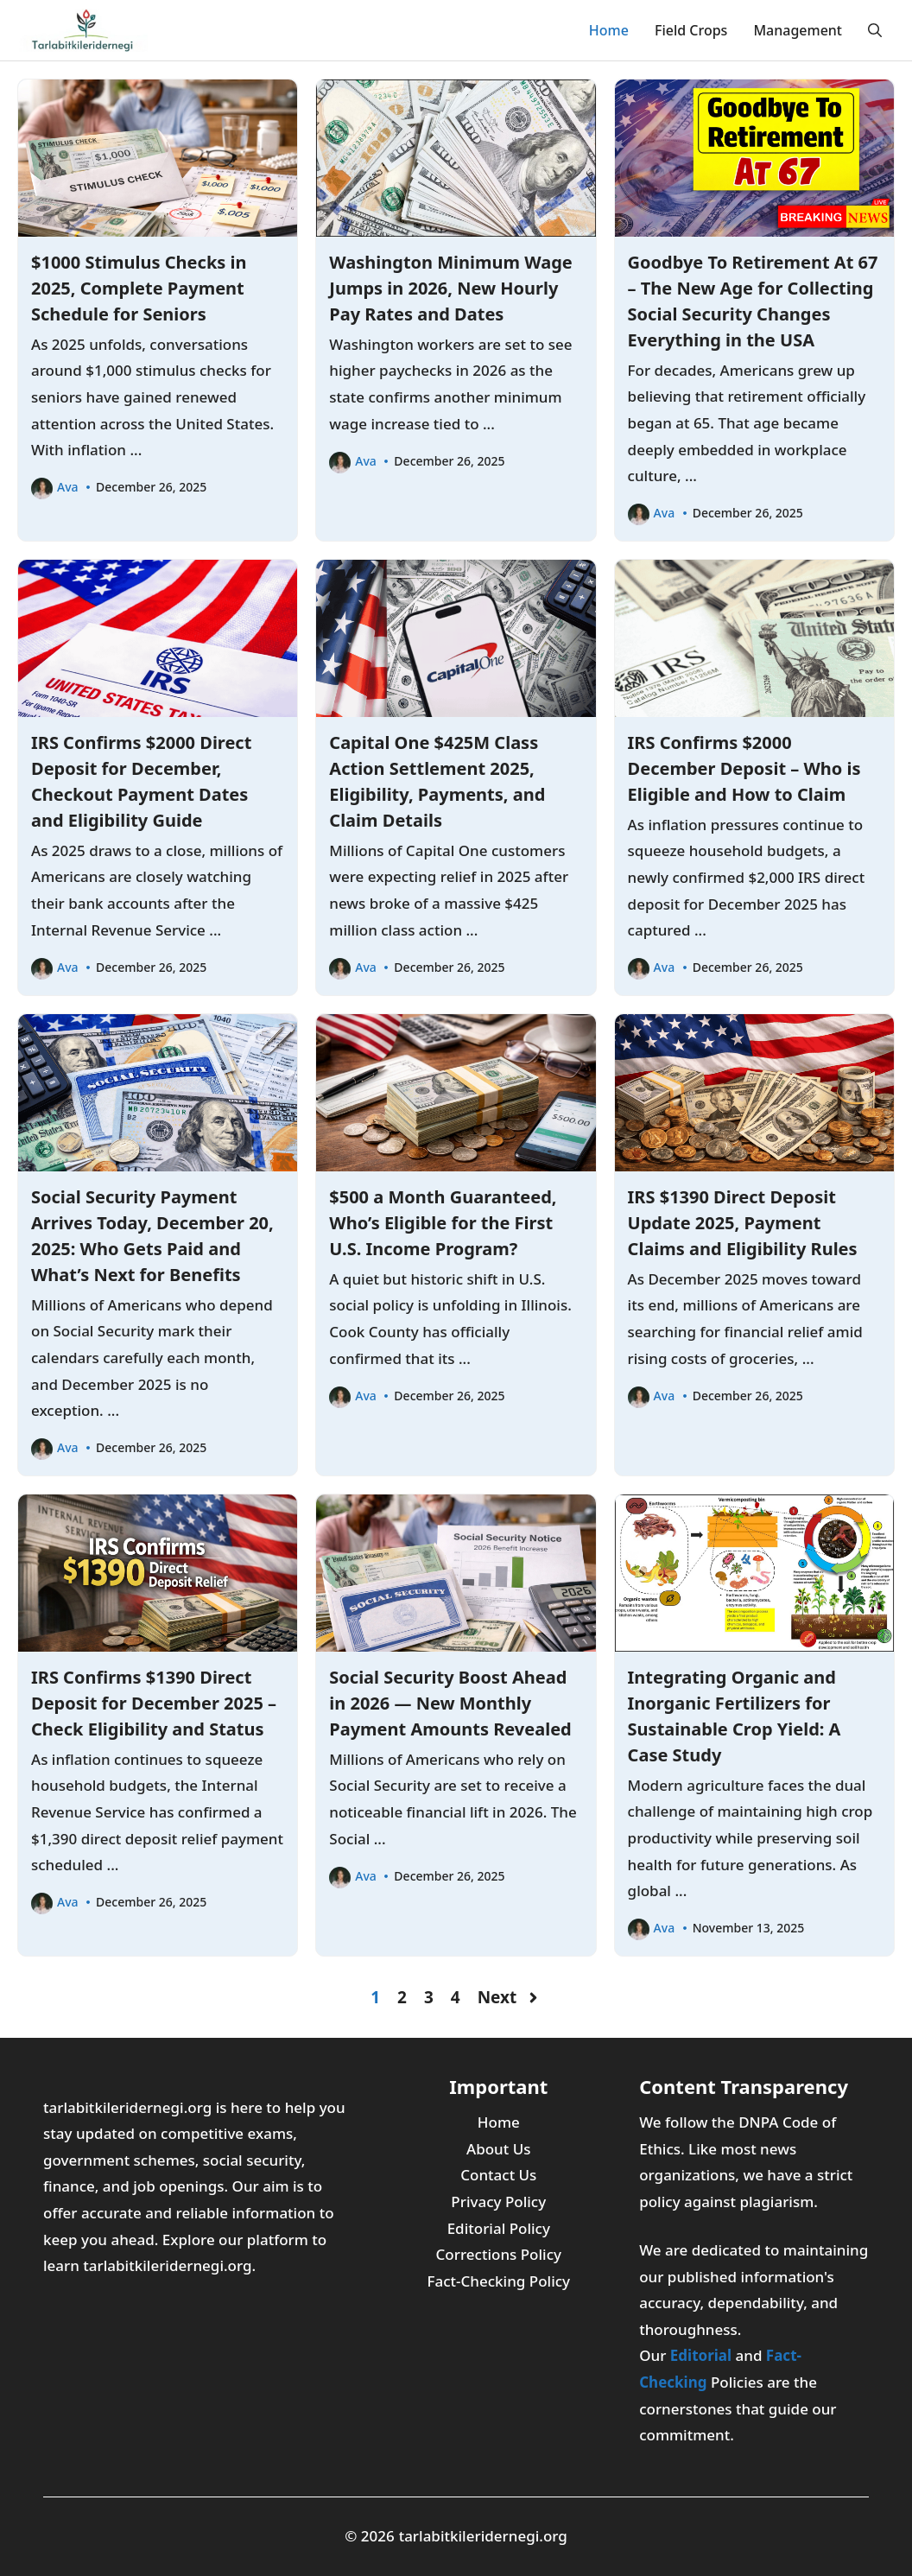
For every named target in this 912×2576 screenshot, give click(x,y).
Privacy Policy (498, 2201)
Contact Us (498, 2175)
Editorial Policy (498, 2228)
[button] (875, 30)
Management (797, 30)
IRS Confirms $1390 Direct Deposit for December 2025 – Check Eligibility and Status (153, 1703)
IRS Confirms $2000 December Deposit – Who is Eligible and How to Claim (744, 768)
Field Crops (691, 30)
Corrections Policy (498, 2254)
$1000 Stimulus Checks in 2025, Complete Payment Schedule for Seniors (139, 288)
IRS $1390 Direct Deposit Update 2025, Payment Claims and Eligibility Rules (743, 1222)
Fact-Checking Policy (499, 2281)
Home (609, 30)
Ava (68, 487)
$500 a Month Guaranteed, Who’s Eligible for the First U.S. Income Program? (442, 1222)
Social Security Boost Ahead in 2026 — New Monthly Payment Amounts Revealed (450, 1703)
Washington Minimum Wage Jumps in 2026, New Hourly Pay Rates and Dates (450, 288)
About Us (498, 2149)
